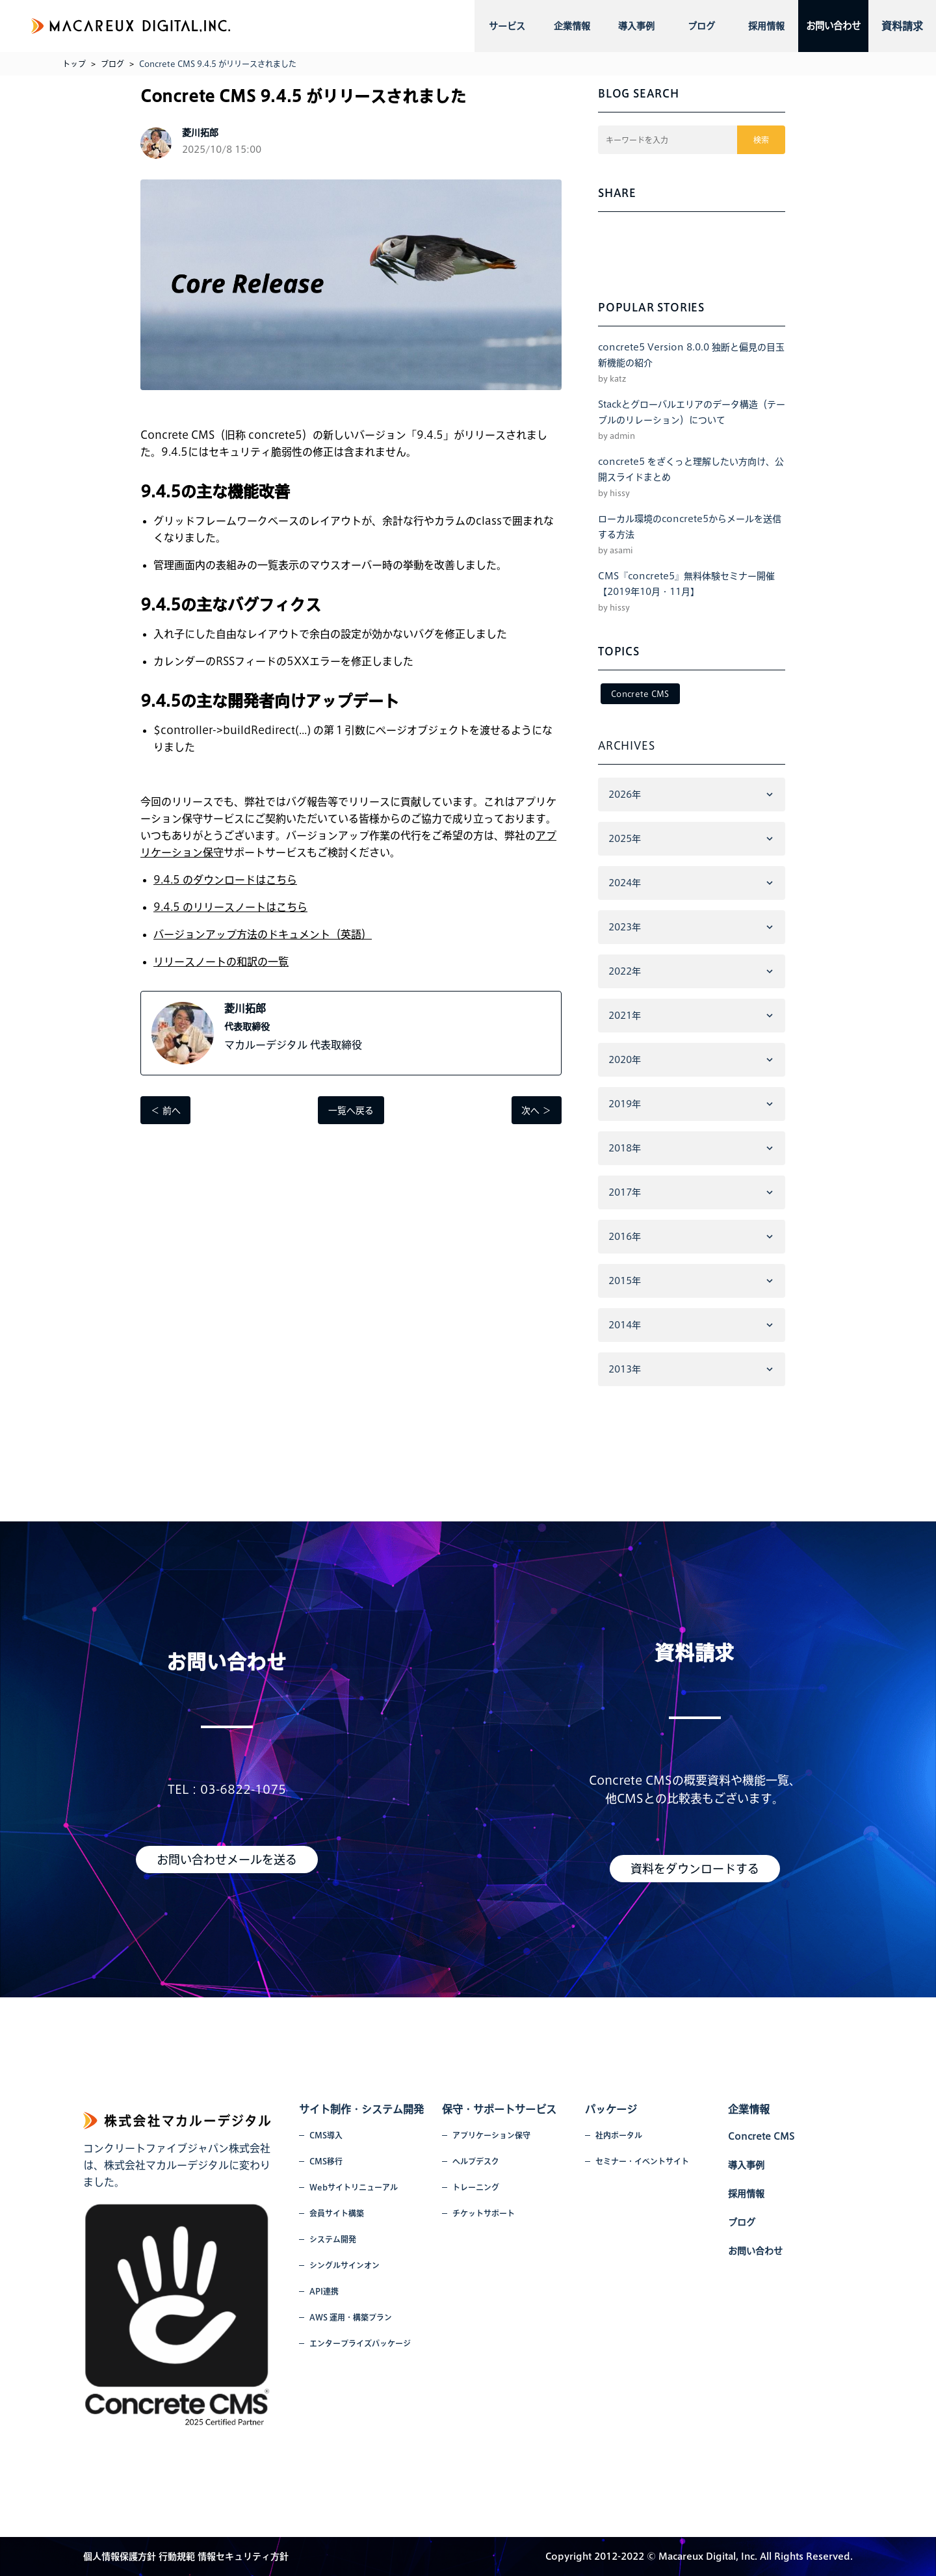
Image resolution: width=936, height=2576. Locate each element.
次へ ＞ (536, 1110)
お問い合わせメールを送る (227, 1859)
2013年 (624, 1369)
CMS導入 (326, 2135)
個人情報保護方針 (119, 2556)
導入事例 (627, 26)
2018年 (624, 1148)
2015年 (624, 1280)
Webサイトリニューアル (353, 2187)
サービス (505, 26)
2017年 (624, 1192)
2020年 (624, 1059)
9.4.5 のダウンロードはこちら (225, 879)
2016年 (624, 1236)
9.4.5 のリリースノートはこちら (230, 907)
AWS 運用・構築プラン (350, 2317)
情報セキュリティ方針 (243, 2556)
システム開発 (332, 2239)
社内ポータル (618, 2135)
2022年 (624, 971)
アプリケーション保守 (491, 2135)
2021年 (624, 1015)
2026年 (624, 794)
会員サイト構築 (336, 2213)
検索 (762, 140)
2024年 (624, 882)
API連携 (324, 2291)
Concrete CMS (640, 694)
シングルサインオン (344, 2265)
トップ (74, 64)
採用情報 (749, 26)
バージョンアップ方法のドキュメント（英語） (262, 934)
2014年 (624, 1325)
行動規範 (177, 2556)
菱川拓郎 (245, 1008)
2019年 (624, 1104)
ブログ (688, 26)
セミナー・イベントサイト (642, 2161)
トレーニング (475, 2187)
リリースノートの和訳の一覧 (221, 961)
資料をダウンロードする (694, 1868)
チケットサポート (483, 2213)
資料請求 (902, 26)
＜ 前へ (166, 1110)
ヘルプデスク (475, 2161)
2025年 (624, 838)
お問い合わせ (824, 26)
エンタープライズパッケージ (360, 2343)
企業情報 (566, 26)
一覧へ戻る (351, 1110)
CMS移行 (326, 2161)
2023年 (624, 927)
